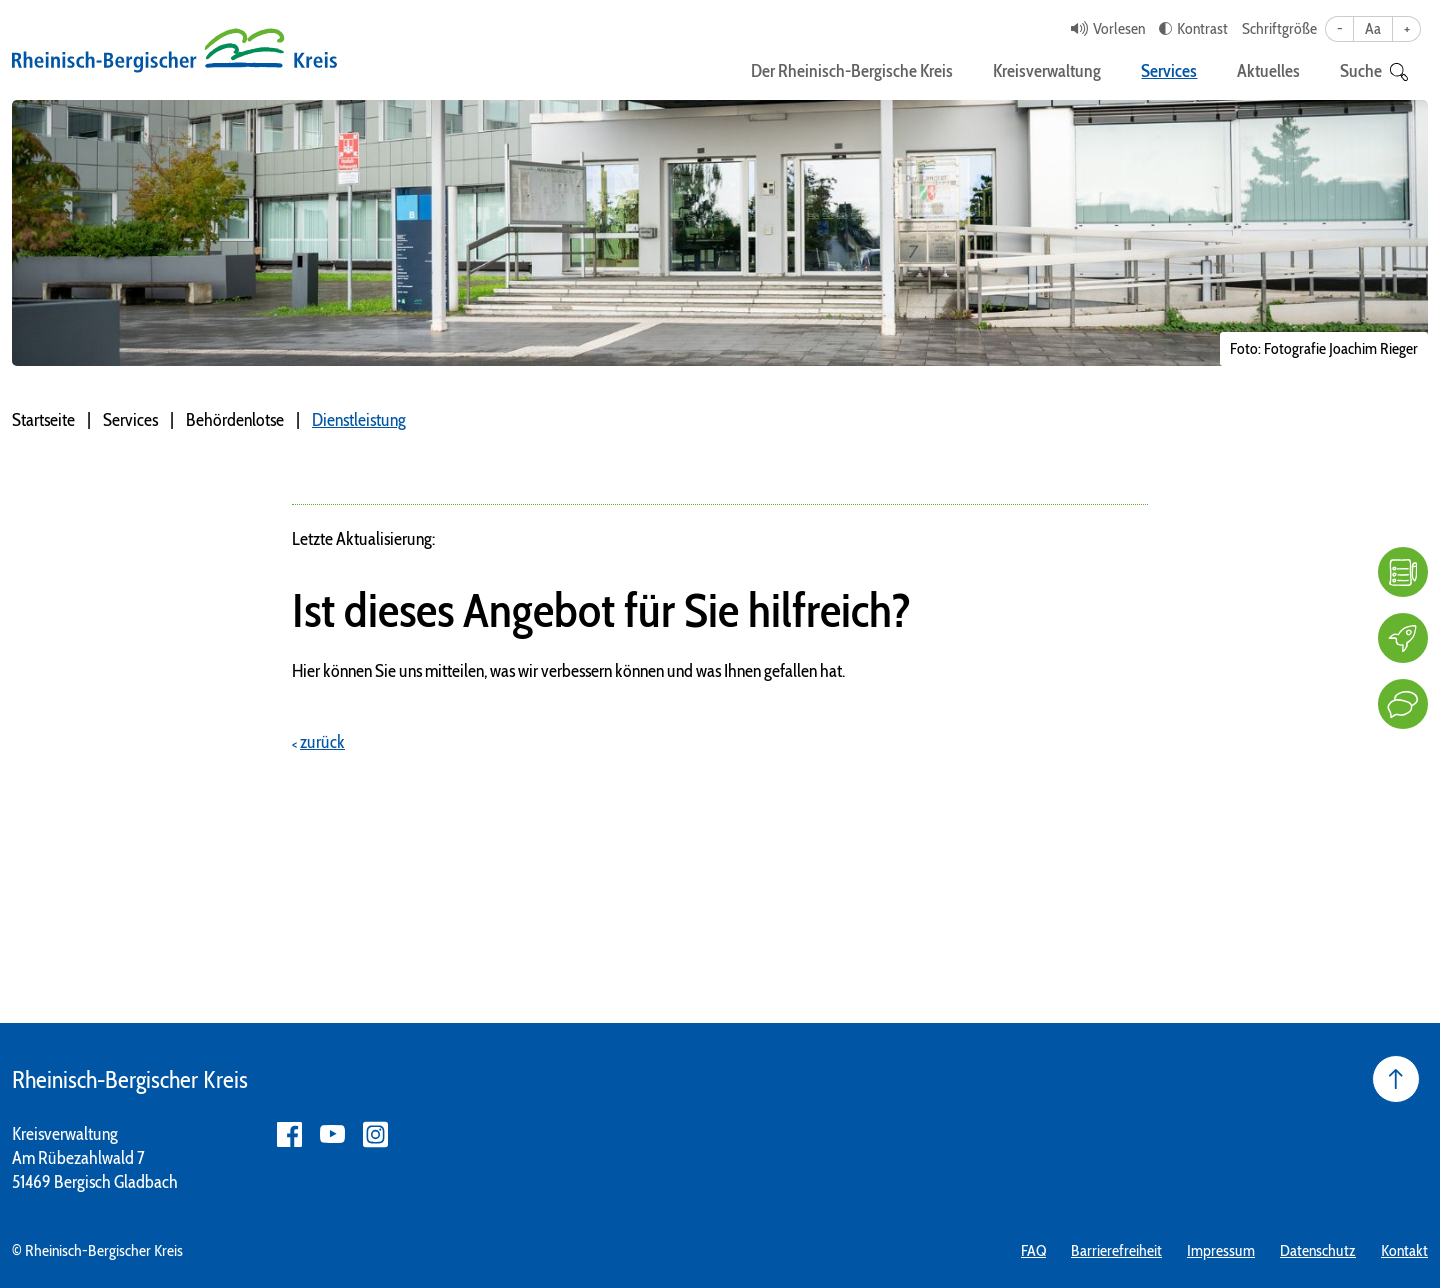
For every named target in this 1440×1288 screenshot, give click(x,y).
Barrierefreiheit (1116, 1250)
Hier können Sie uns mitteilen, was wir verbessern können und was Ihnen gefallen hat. (568, 671)
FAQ (1033, 1250)
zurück (322, 742)
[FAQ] (1403, 572)
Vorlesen (1119, 28)
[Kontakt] (1403, 704)
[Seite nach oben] (1396, 1079)
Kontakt (1404, 1250)
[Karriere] (1403, 638)
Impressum (1221, 1250)
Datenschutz (1318, 1250)
